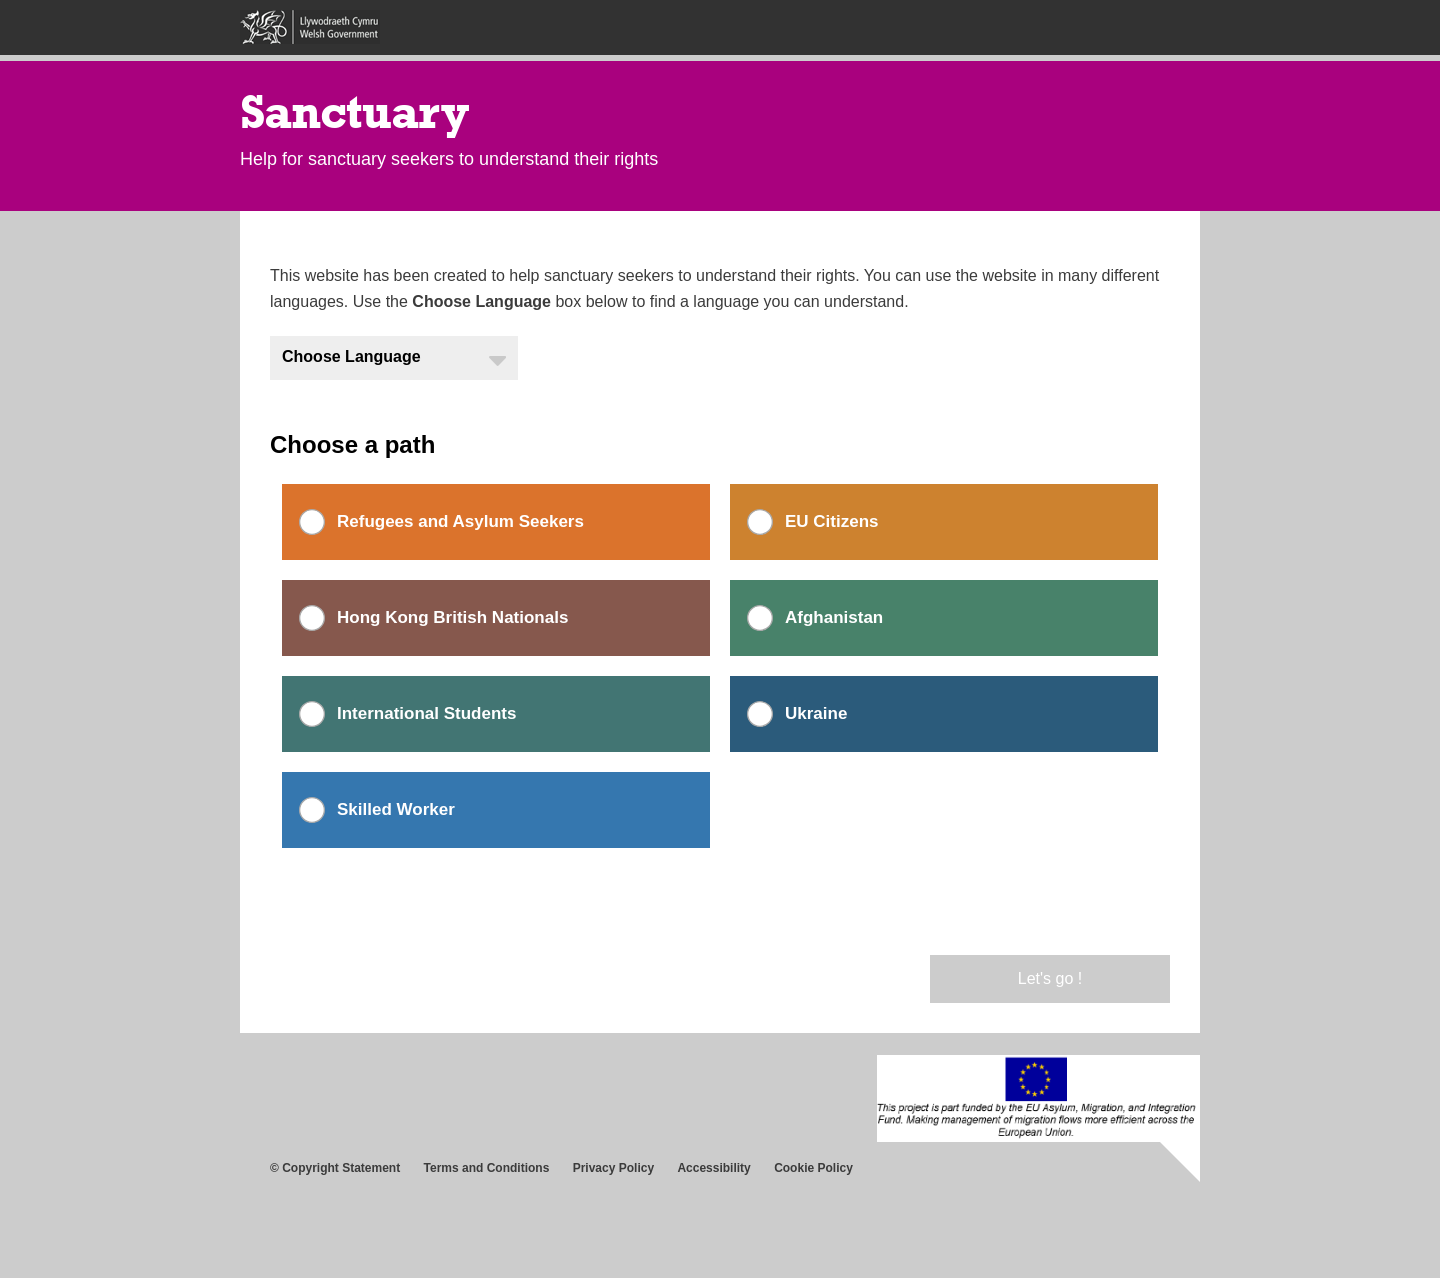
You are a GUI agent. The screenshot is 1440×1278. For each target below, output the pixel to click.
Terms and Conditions (487, 1168)
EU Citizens (832, 521)
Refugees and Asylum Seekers (460, 521)
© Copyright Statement (335, 1168)
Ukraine (816, 713)
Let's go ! (1050, 978)
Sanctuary (354, 111)
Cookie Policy (813, 1168)
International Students (426, 713)
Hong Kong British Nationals (452, 617)
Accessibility (713, 1168)
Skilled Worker (396, 809)
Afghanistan (834, 617)
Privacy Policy (613, 1168)
